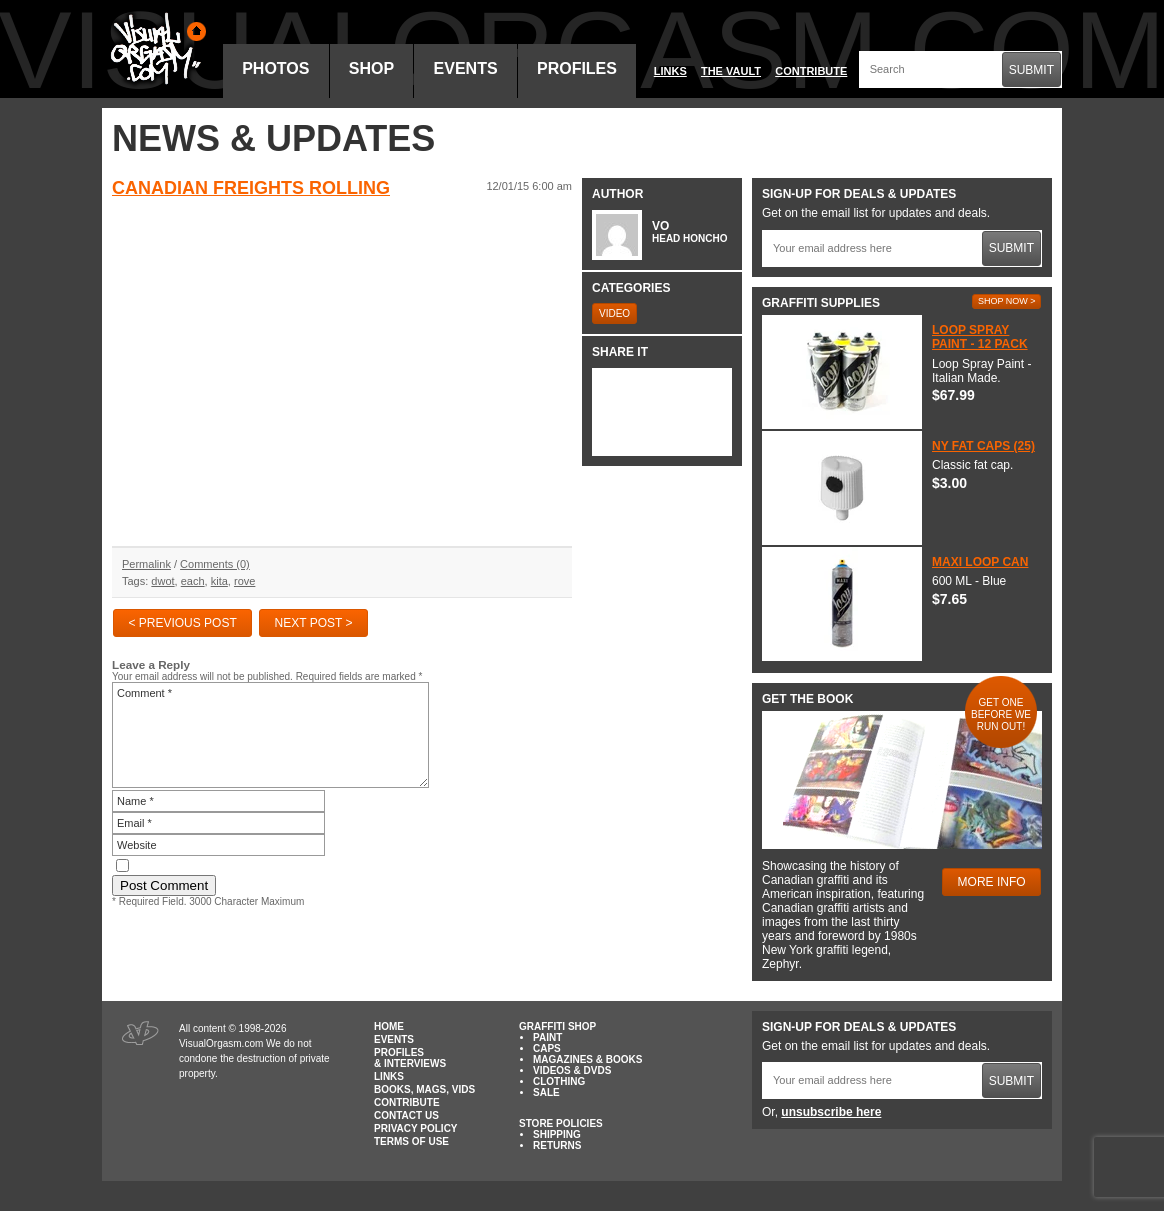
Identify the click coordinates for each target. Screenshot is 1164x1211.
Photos (275, 68)
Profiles (577, 68)
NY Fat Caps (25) (983, 446)
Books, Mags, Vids (424, 1089)
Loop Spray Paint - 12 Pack (980, 337)
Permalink (146, 564)
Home (389, 1026)
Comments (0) (215, 564)
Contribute (811, 71)
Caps (547, 1048)
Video (614, 313)
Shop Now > (1007, 301)
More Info (992, 882)
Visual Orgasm (155, 49)
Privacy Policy (416, 1128)
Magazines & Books (587, 1059)
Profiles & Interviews (410, 1058)
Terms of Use (411, 1141)
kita (219, 581)
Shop (371, 68)
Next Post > (314, 623)
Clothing (559, 1081)
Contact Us (406, 1115)
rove (244, 581)
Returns (557, 1145)
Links (670, 71)
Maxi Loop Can (980, 562)
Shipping (557, 1134)
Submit (1031, 70)
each (193, 581)
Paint (547, 1037)
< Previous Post (182, 623)
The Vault (731, 71)
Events (466, 68)
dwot (162, 581)
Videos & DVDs (572, 1070)
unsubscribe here (831, 1112)
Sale (546, 1092)
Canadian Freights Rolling (251, 188)
